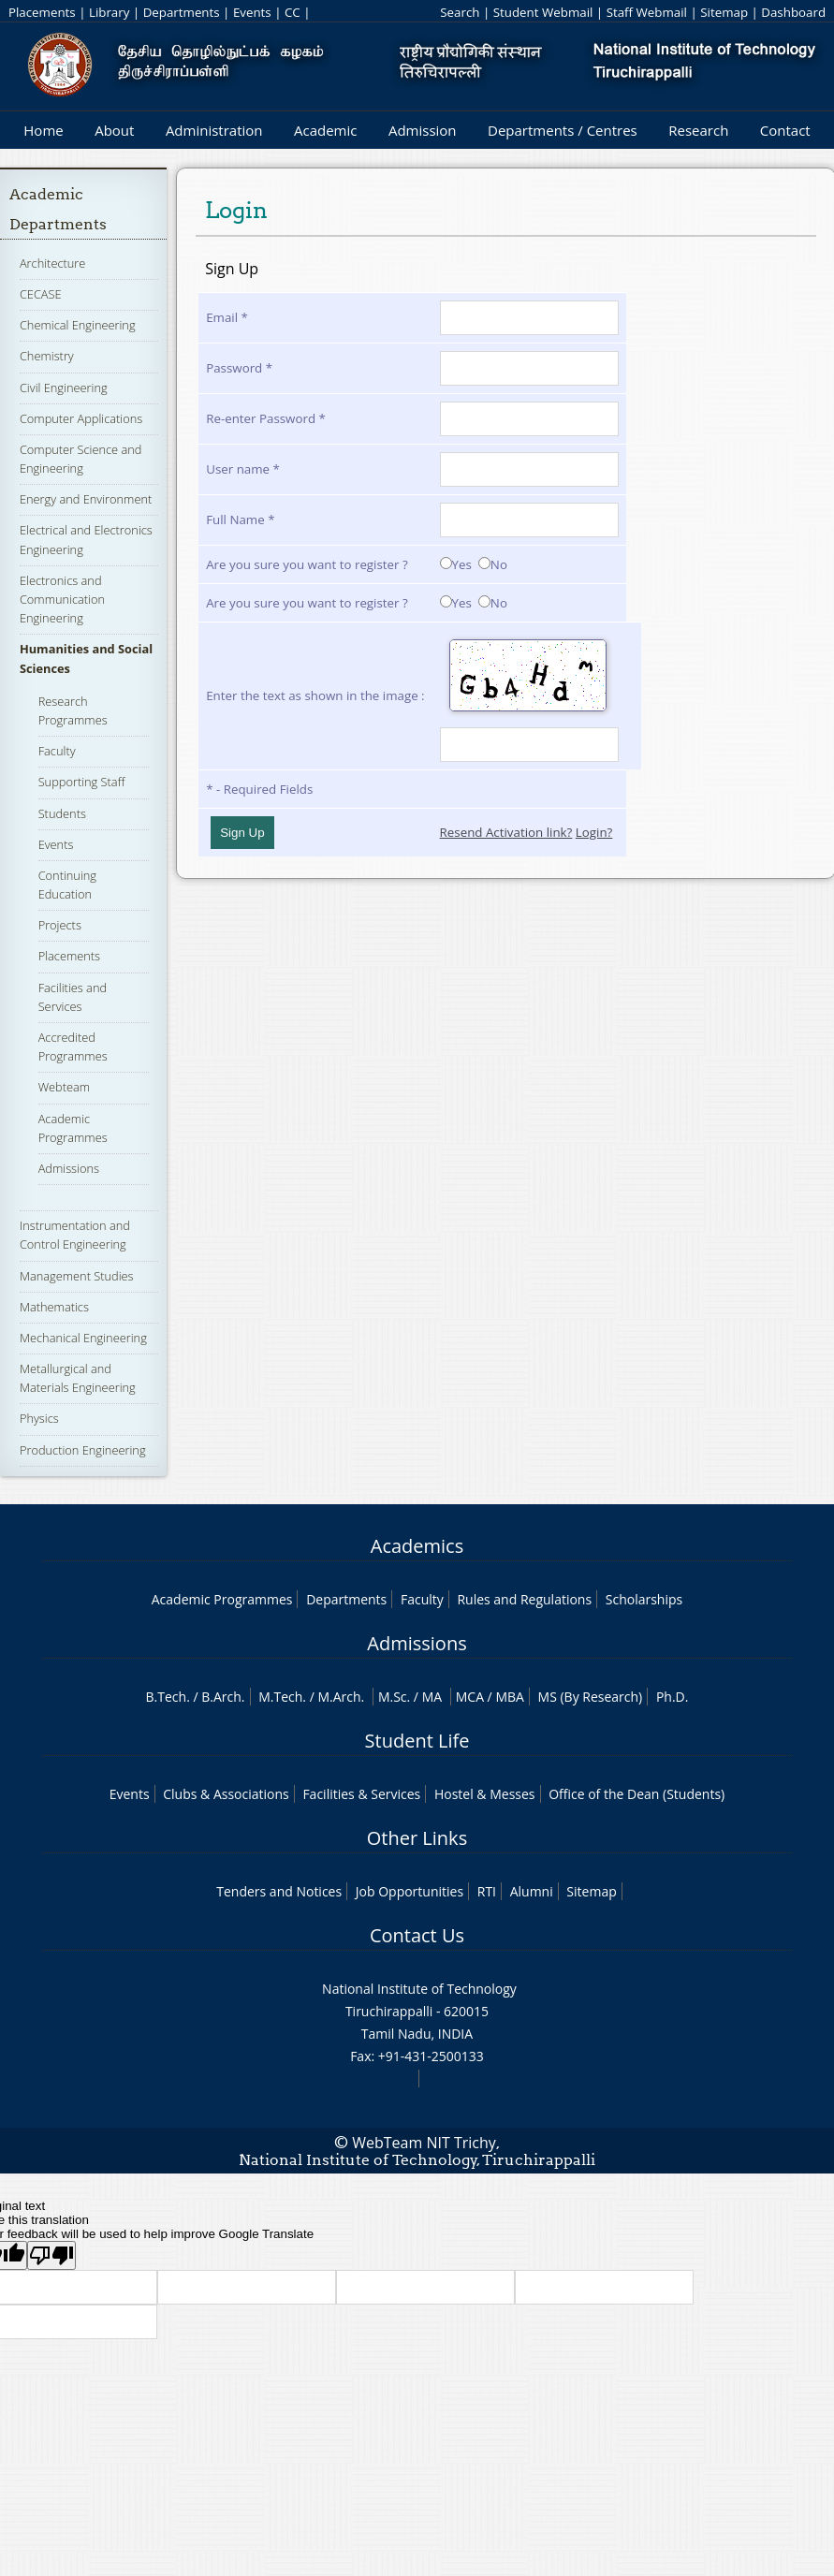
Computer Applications (81, 418)
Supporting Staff (81, 781)
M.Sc (392, 1696)
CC (292, 12)
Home (43, 130)
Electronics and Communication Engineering (62, 599)
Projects (59, 924)
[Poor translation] (51, 2255)
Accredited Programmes (73, 1046)
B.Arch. (222, 1696)
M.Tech (280, 1696)
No (492, 564)
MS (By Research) (590, 1696)
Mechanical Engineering (83, 1337)
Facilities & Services (361, 1794)
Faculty (57, 750)
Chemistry (47, 355)
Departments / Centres (562, 130)
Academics (417, 1546)
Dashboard (793, 12)
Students (62, 813)
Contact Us (417, 1935)
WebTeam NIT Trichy (424, 2142)
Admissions (68, 1168)
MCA (470, 1696)
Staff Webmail (647, 12)
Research (698, 130)
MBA (509, 1696)
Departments (181, 12)
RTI (486, 1891)
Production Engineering (83, 1450)
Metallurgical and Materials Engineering (78, 1378)
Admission (422, 130)
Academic (325, 130)
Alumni (531, 1891)
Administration (214, 130)
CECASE (41, 293)
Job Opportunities (409, 1891)
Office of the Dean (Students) (636, 1794)
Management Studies (77, 1275)
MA (432, 1696)
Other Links (417, 1838)
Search (459, 12)
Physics (39, 1418)
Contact (785, 130)
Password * (239, 367)
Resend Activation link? (506, 832)
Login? (594, 832)
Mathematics (54, 1306)
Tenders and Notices (279, 1891)
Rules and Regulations (524, 1599)
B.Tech (166, 1696)
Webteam (64, 1086)
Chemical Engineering (78, 324)
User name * (243, 469)
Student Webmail (543, 12)
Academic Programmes (222, 1599)
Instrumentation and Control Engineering (75, 1234)
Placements (42, 12)
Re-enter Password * (266, 418)
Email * (227, 317)
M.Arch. (340, 1696)
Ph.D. (672, 1696)
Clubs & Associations (226, 1794)
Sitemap (724, 12)
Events (252, 12)
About (114, 130)
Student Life (417, 1740)
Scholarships (644, 1599)
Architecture (52, 263)
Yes (456, 564)
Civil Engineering (64, 387)
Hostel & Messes (484, 1794)
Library (109, 12)
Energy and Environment (86, 498)
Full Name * (240, 519)
